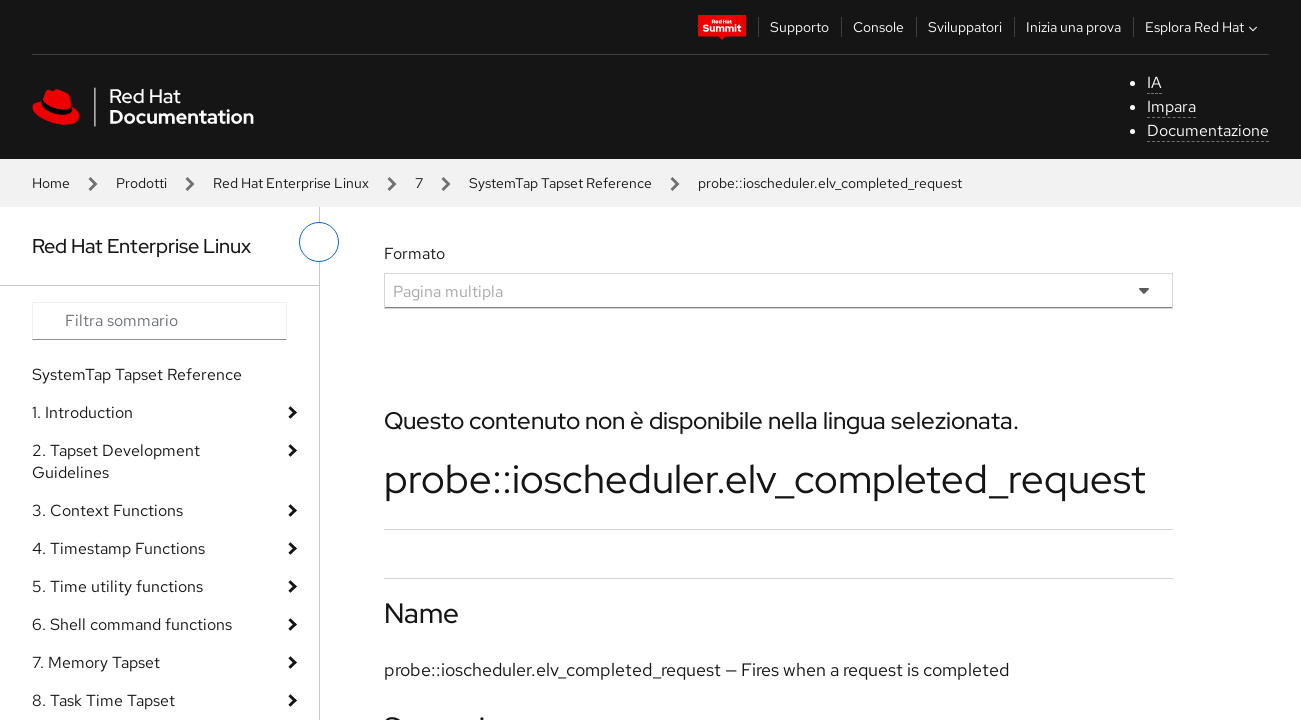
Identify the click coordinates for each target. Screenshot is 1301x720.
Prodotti (141, 183)
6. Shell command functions (132, 624)
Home (51, 183)
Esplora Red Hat (1203, 27)
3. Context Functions (107, 510)
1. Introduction (82, 412)
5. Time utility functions (117, 586)
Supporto (799, 27)
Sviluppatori (965, 27)
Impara (1171, 106)
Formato (414, 253)
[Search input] (159, 321)
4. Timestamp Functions (118, 548)
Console (878, 27)
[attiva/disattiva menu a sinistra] (319, 242)
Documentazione (1208, 130)
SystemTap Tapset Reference (560, 183)
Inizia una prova (1073, 27)
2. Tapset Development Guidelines (116, 461)
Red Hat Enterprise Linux (291, 183)
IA (1154, 82)
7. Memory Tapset (96, 662)
